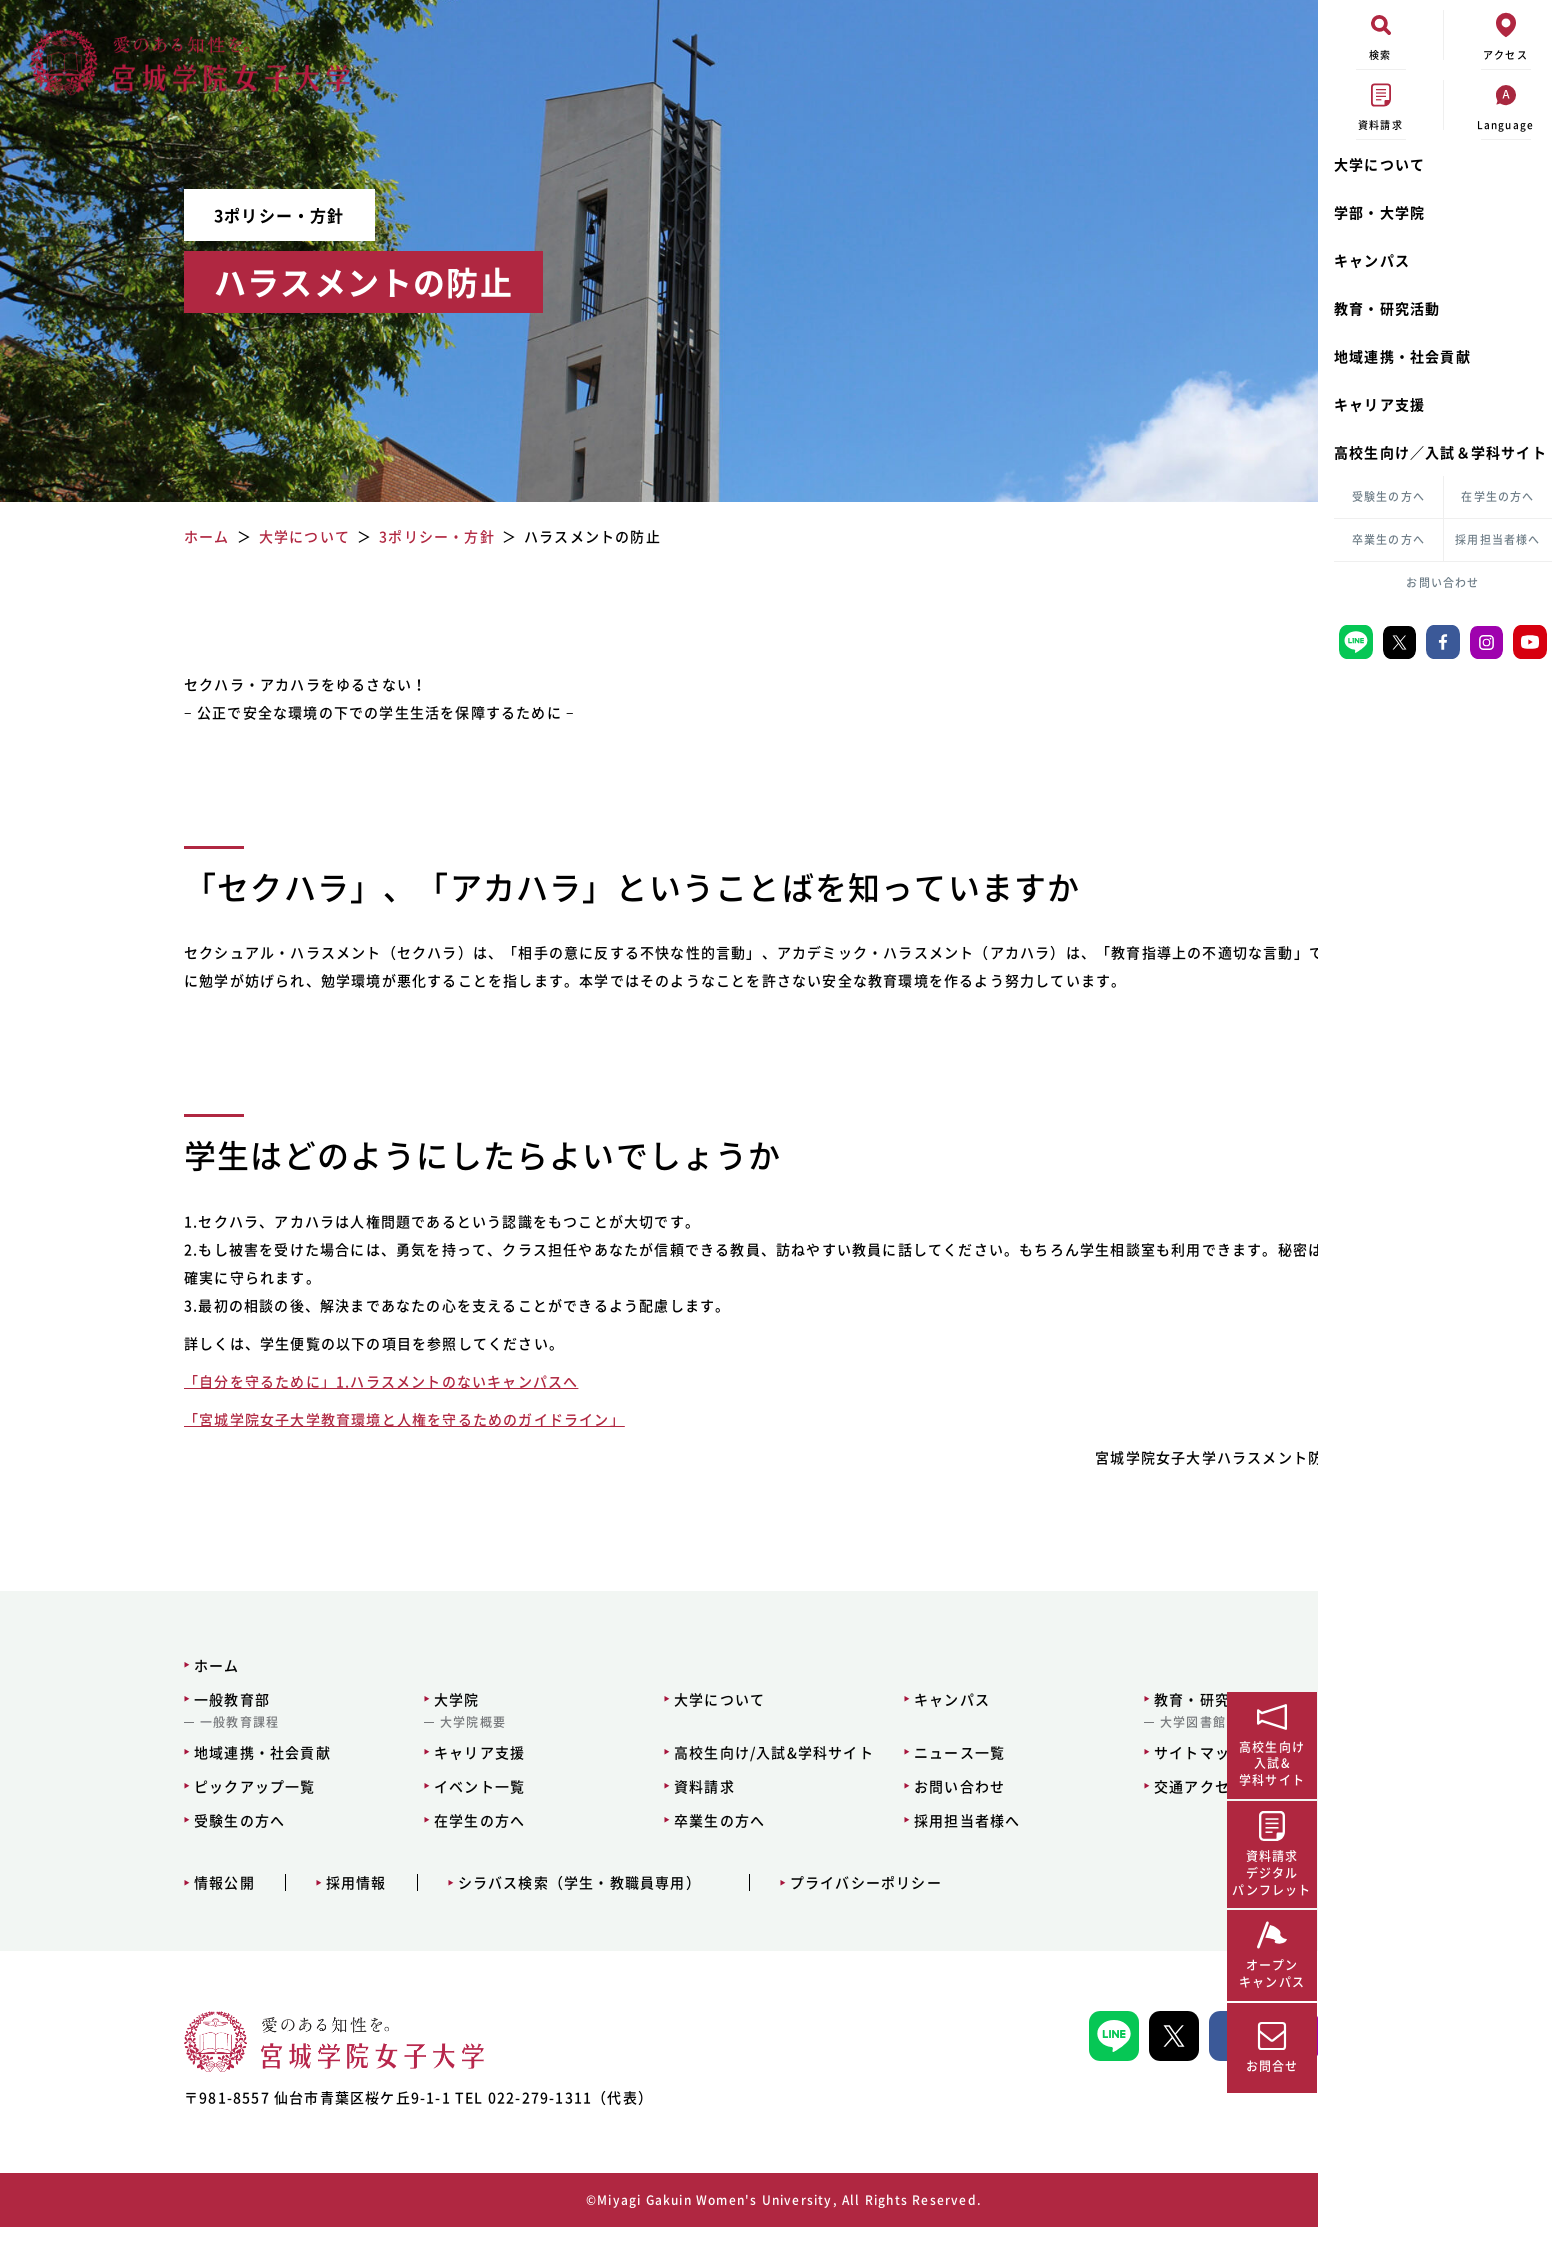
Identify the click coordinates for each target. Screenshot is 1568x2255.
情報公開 (106, 1910)
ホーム (99, 1693)
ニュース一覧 (833, 1780)
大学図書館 (1064, 1750)
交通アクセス (1070, 1814)
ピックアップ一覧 (137, 1814)
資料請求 (580, 1814)
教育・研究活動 (1387, 308)
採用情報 (238, 1910)
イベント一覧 (358, 1814)
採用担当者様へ (1497, 539)
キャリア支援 (1379, 404)
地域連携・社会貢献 (1402, 356)
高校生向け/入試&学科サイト (650, 1780)
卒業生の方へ (1388, 539)
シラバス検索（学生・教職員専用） (461, 1910)
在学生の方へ (1497, 496)
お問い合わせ (1442, 582)
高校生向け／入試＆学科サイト (1440, 452)
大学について (1379, 164)
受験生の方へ (1388, 496)
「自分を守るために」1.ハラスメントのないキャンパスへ (329, 1409)
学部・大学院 (1379, 212)
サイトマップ (1070, 1780)
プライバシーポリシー (748, 1910)
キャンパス (1372, 260)
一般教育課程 (121, 1750)
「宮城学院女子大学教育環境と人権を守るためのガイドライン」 (352, 1447)
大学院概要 (352, 1750)
